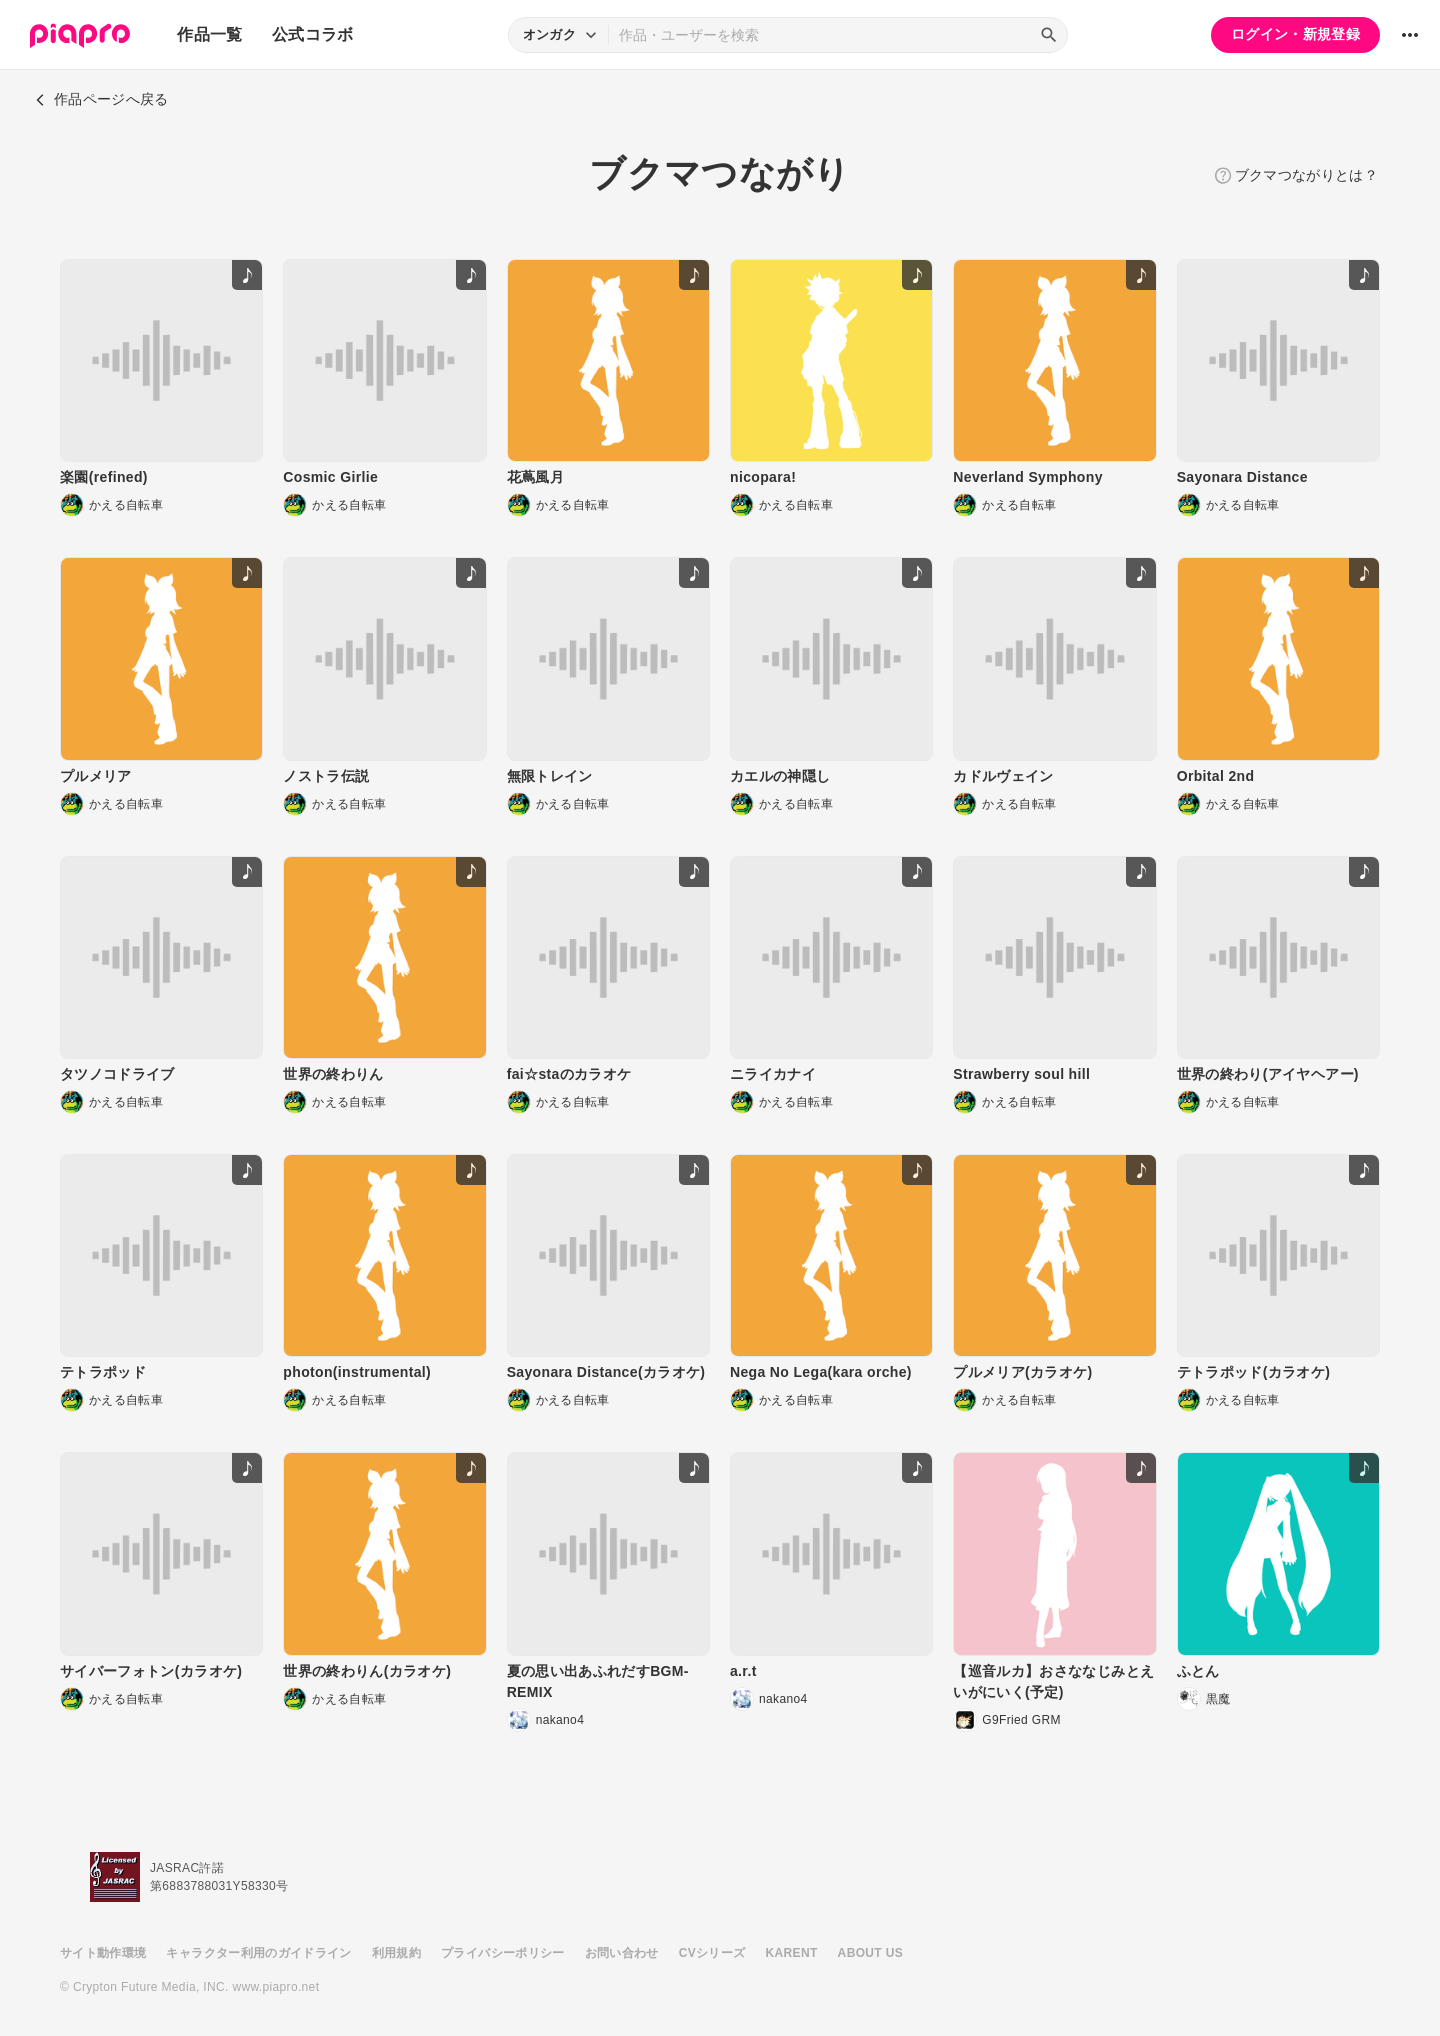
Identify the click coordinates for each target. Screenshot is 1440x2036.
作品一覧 (209, 34)
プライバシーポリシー (503, 1953)
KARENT (792, 1953)
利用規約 (396, 1953)
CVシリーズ (712, 1953)
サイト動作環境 (103, 1953)
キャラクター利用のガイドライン (258, 1953)
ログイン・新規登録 (1295, 34)
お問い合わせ (622, 1953)
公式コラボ (313, 34)
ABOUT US (870, 1953)
